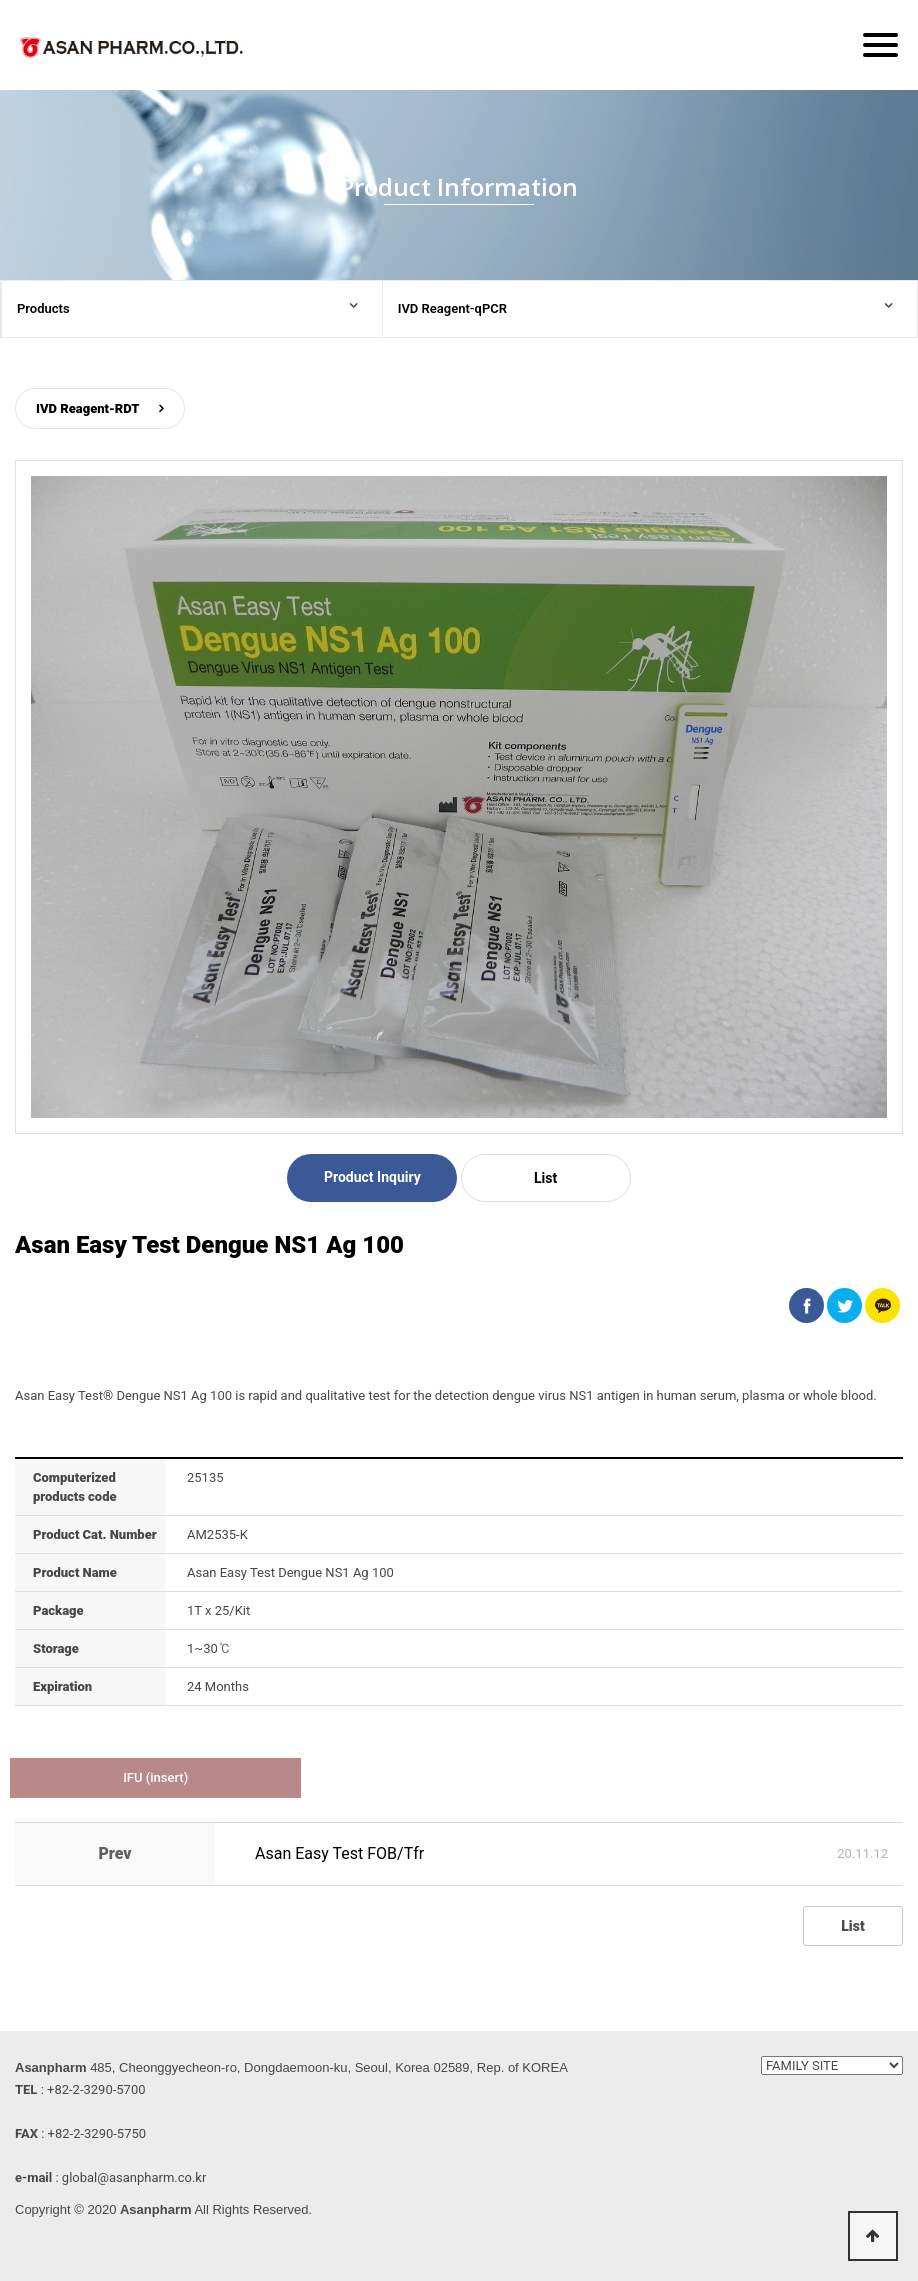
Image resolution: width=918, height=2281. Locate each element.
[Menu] (880, 45)
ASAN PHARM (135, 51)
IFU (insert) (155, 1777)
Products (43, 308)
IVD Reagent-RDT (87, 408)
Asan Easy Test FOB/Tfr (339, 1853)
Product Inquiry (372, 1177)
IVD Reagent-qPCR (452, 308)
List (545, 1178)
